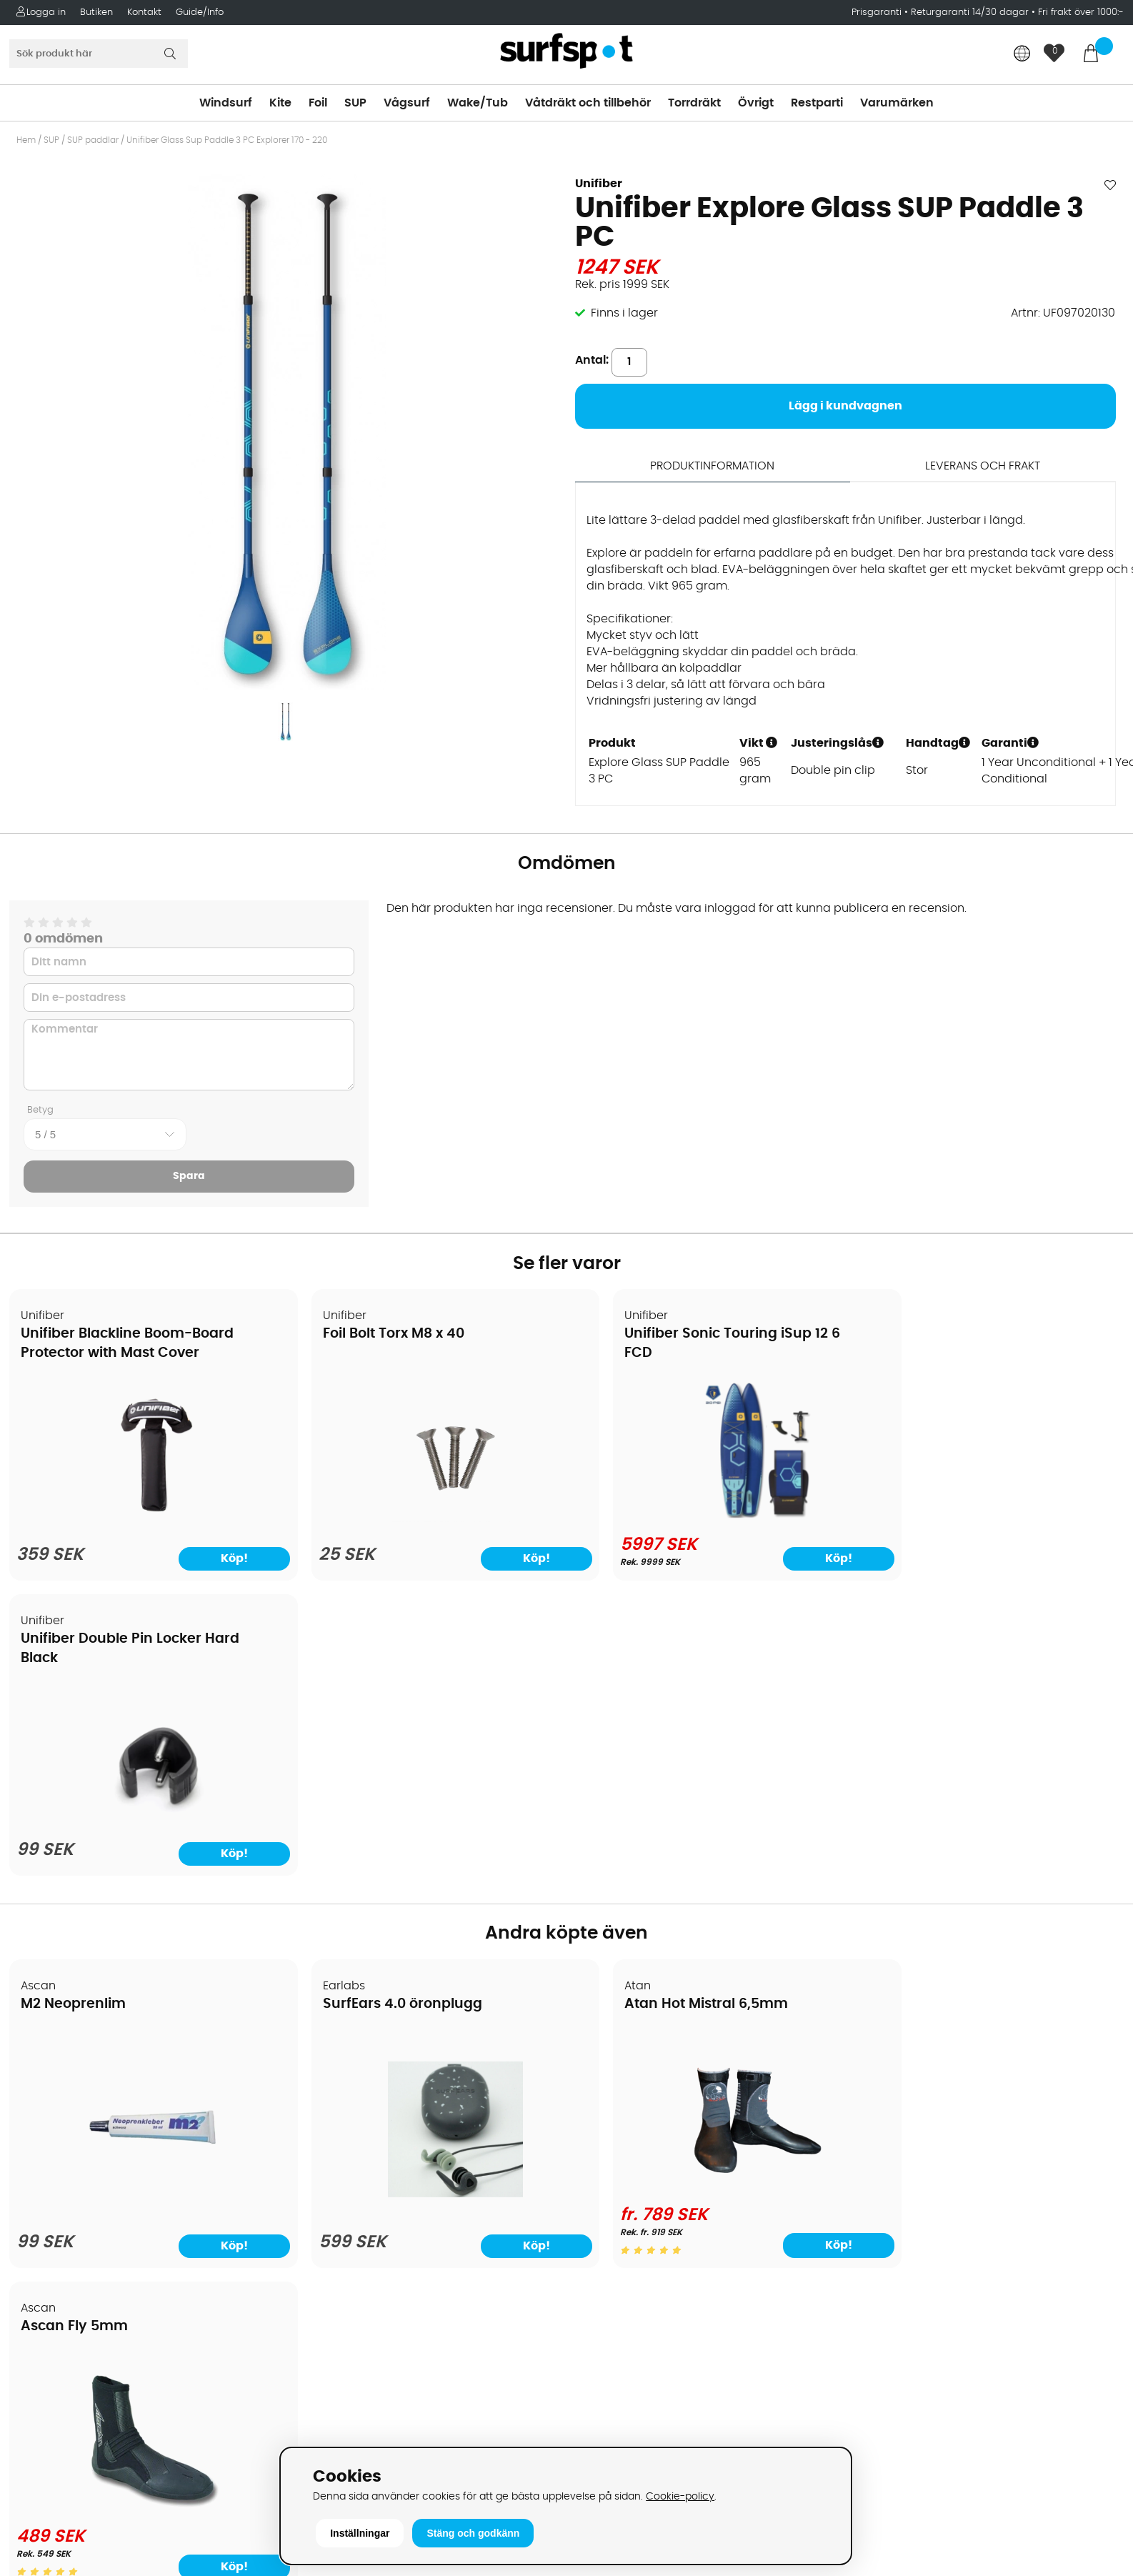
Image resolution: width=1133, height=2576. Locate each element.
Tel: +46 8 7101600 (345, 2439)
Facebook (883, 2324)
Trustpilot (881, 2396)
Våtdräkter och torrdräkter (650, 2182)
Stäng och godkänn (472, 2533)
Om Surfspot (49, 2075)
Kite (280, 103)
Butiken (96, 12)
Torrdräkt (694, 103)
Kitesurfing (604, 2096)
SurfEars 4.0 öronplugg (383, 1711)
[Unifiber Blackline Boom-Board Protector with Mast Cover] (144, 1519)
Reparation (45, 2246)
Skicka (1086, 2152)
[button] (771, 742)
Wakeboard (608, 2139)
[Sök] (98, 53)
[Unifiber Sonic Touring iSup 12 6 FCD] (707, 1515)
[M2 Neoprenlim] (143, 1900)
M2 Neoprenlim (73, 1711)
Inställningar (359, 2533)
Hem (26, 140)
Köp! (782, 1952)
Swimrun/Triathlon (626, 2203)
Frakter (34, 2139)
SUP (355, 103)
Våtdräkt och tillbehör (588, 103)
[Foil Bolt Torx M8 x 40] (425, 1519)
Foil (318, 103)
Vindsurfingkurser (63, 2289)
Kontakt (144, 12)
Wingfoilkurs (48, 2311)
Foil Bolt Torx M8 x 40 (374, 1335)
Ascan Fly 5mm (920, 1711)
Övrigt (756, 103)
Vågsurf (407, 103)
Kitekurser (41, 2268)
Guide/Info (200, 12)
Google (876, 2253)
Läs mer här (695, 2564)
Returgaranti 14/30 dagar (970, 12)
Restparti (817, 103)
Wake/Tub (477, 103)
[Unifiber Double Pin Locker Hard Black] (989, 1519)
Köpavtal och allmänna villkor (98, 2096)
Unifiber (598, 183)
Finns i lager (624, 313)
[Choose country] (1022, 54)
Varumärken (897, 103)
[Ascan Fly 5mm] (989, 1891)
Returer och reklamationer (88, 2182)
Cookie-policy (680, 2496)
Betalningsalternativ (71, 2118)
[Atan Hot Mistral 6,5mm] (707, 1891)
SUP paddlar (93, 140)
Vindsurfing (607, 2075)
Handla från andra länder (86, 2161)
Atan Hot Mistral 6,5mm (667, 1711)
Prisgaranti (878, 12)
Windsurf (225, 103)
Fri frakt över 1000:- (1081, 12)
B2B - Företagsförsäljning (85, 2203)
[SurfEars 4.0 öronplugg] (426, 1900)
